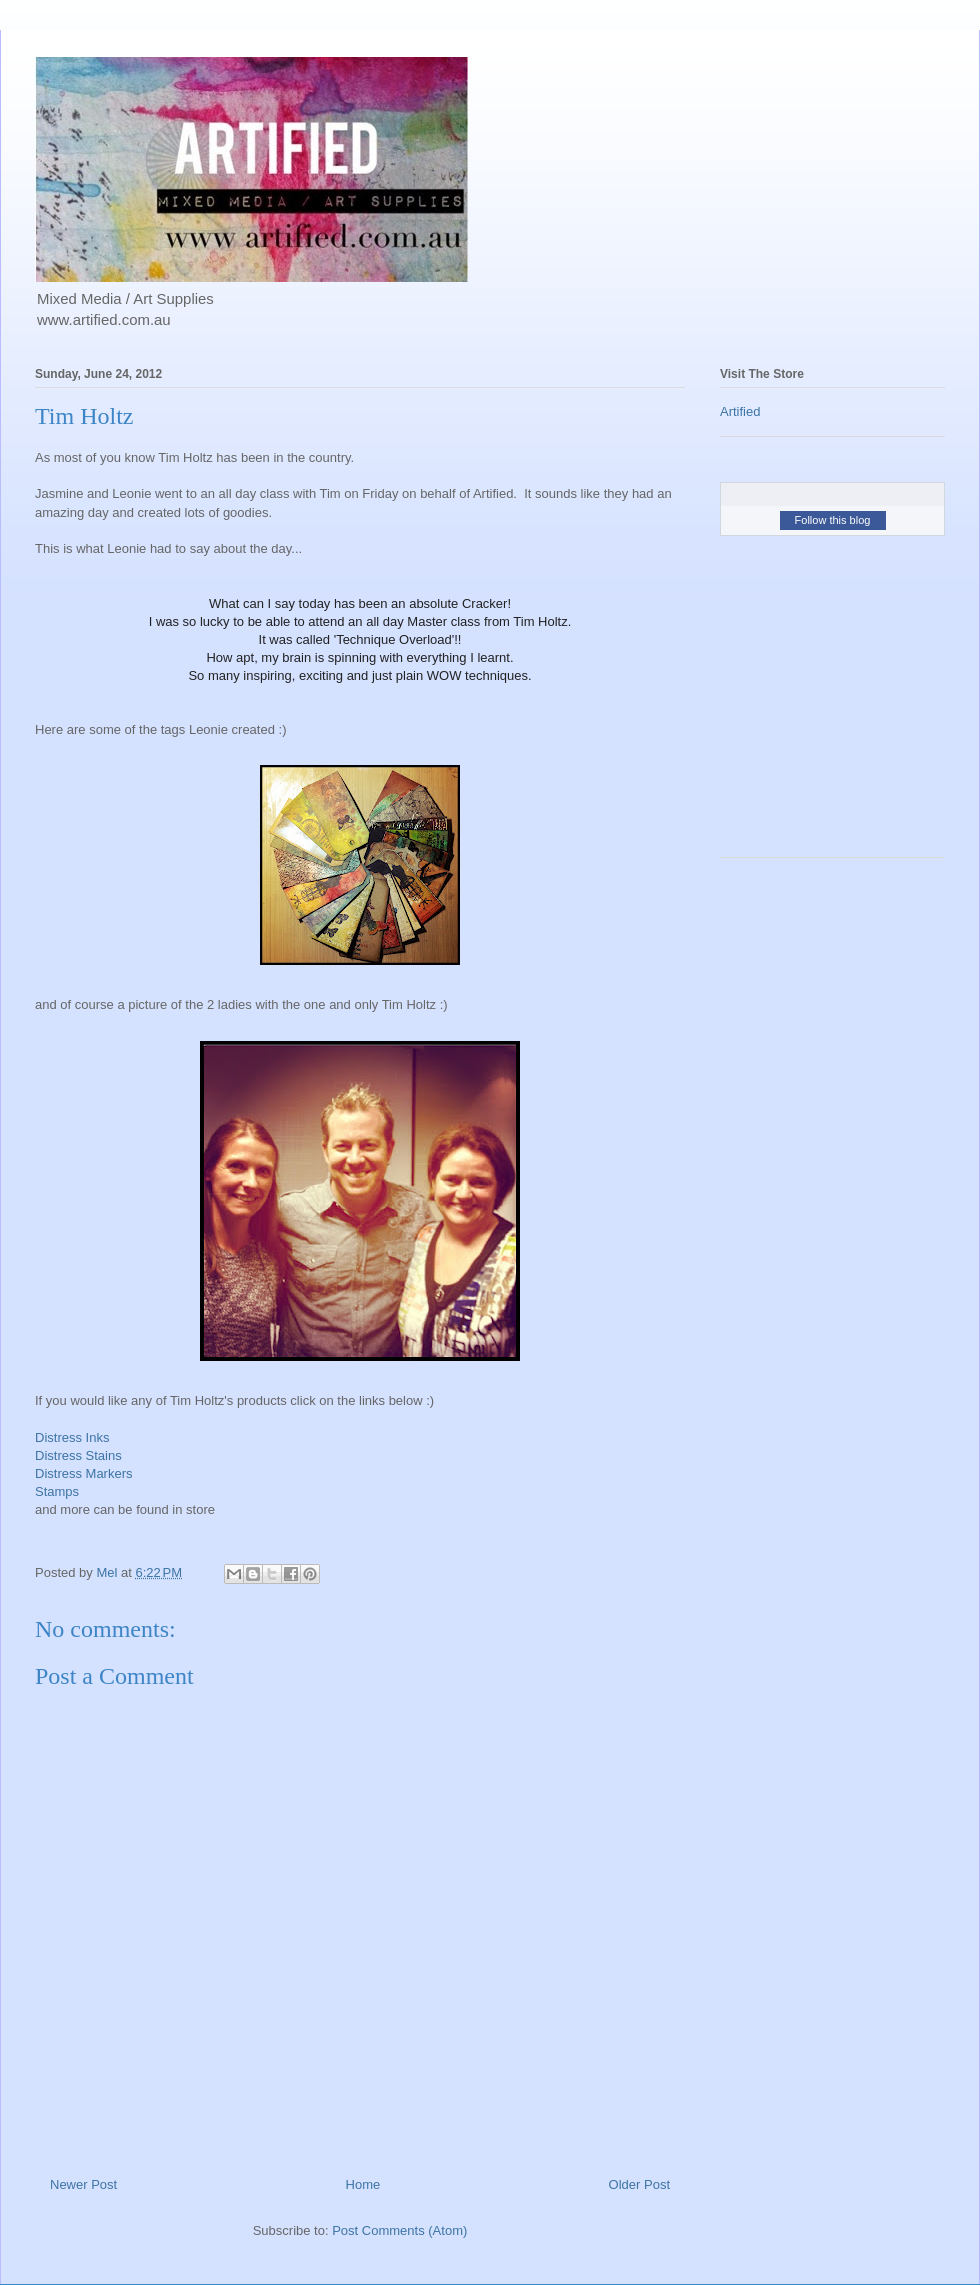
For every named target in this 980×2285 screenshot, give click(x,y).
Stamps (57, 1491)
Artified (740, 411)
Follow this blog (833, 520)
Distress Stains (78, 1455)
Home (363, 2184)
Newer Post (83, 2184)
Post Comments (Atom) (399, 2230)
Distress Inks (72, 1437)
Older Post (639, 2184)
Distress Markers (84, 1473)
